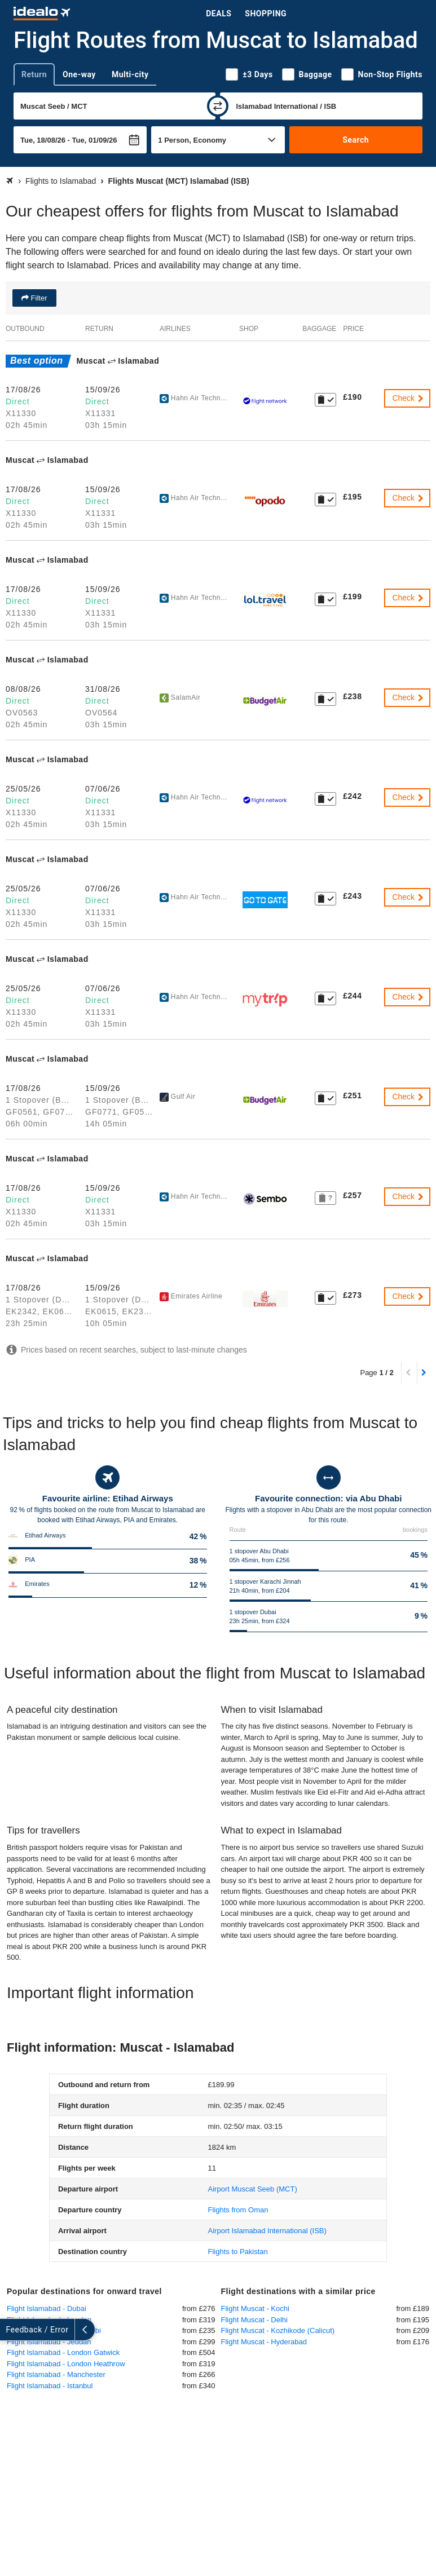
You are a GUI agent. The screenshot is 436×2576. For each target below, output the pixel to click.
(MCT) (252, 2189)
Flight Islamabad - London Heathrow (66, 2364)
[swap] (217, 106)
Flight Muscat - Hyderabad (264, 2342)
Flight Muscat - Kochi (255, 2308)
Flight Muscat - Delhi (254, 2320)
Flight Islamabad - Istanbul (50, 2385)
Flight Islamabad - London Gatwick (63, 2352)
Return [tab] (34, 74)
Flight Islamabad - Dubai (46, 2308)
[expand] (10, 2329)
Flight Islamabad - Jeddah (49, 2342)
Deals (218, 13)
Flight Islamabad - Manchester (56, 2374)
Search (355, 139)
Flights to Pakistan (238, 2251)
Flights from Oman (238, 2210)
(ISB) (267, 2230)
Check (408, 398)
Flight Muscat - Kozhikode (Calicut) (278, 2330)
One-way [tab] (79, 74)
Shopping (266, 13)
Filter (38, 298)
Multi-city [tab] (130, 74)
